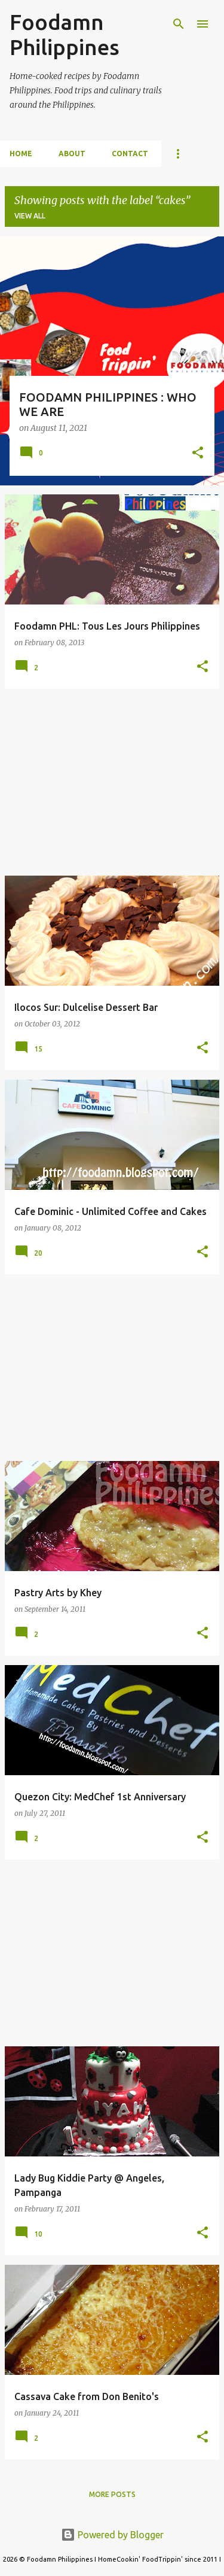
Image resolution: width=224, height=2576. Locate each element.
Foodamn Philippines (64, 34)
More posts (112, 2494)
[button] (198, 453)
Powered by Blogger (112, 2534)
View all (29, 216)
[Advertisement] (112, 782)
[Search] (178, 24)
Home (21, 153)
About (72, 153)
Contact (130, 153)
